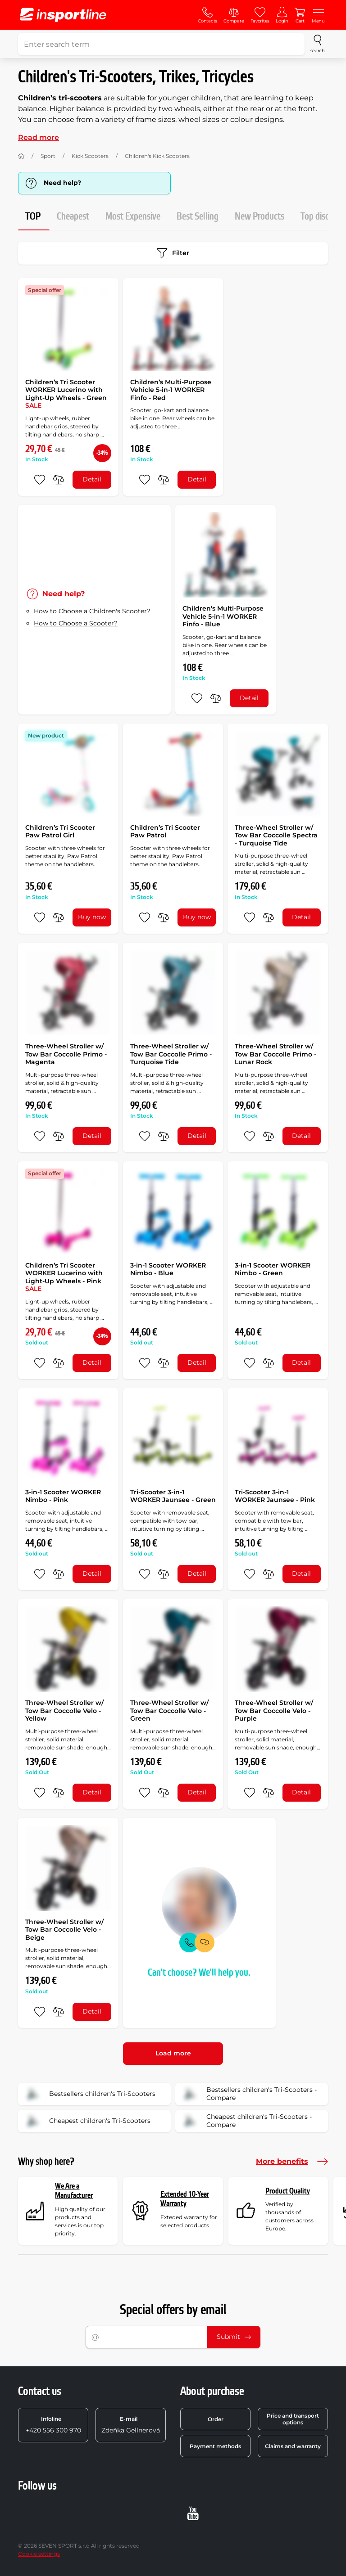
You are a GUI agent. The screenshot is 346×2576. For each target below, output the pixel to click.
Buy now (92, 917)
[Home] (21, 156)
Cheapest (73, 216)
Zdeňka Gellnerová (130, 2424)
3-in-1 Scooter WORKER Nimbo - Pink (63, 1496)
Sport (48, 156)
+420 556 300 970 (53, 2424)
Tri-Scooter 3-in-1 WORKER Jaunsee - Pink (275, 1496)
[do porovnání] (58, 480)
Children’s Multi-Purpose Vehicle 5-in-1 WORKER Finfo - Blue (223, 616)
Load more (173, 2053)
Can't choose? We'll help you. (199, 1972)
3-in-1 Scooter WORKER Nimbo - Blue (168, 1269)
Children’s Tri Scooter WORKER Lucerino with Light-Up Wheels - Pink (64, 1277)
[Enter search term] (161, 44)
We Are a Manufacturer (74, 2191)
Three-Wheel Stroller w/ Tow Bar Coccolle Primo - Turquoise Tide (171, 1054)
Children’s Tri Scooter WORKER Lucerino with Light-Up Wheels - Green (66, 394)
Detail (91, 479)
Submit (234, 2337)
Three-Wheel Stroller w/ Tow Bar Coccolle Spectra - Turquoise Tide (276, 835)
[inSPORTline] (63, 14)
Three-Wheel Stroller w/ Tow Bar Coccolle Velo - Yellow (64, 1710)
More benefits (292, 2161)
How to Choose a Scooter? (76, 623)
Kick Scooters (90, 156)
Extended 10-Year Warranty (184, 2199)
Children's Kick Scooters (157, 156)
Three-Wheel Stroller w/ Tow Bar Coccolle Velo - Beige (64, 1930)
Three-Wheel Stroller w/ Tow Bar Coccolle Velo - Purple (274, 1710)
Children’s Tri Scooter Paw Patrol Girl (60, 831)
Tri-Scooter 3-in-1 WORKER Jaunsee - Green (173, 1496)
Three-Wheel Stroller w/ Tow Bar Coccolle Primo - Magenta (66, 1054)
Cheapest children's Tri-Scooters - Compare (246, 2121)
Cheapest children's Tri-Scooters (87, 2121)
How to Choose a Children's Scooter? (92, 611)
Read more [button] (38, 137)
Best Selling (198, 216)
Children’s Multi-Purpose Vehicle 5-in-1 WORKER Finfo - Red (170, 390)
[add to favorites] (39, 480)
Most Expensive (132, 216)
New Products (259, 216)
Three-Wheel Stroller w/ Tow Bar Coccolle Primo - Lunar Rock (275, 1054)
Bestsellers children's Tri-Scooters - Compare (249, 2094)
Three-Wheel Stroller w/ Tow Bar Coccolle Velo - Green (169, 1710)
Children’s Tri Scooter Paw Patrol (165, 831)
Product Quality (287, 2191)
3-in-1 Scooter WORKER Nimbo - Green (272, 1269)
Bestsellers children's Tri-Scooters (89, 2094)
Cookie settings (39, 2553)
